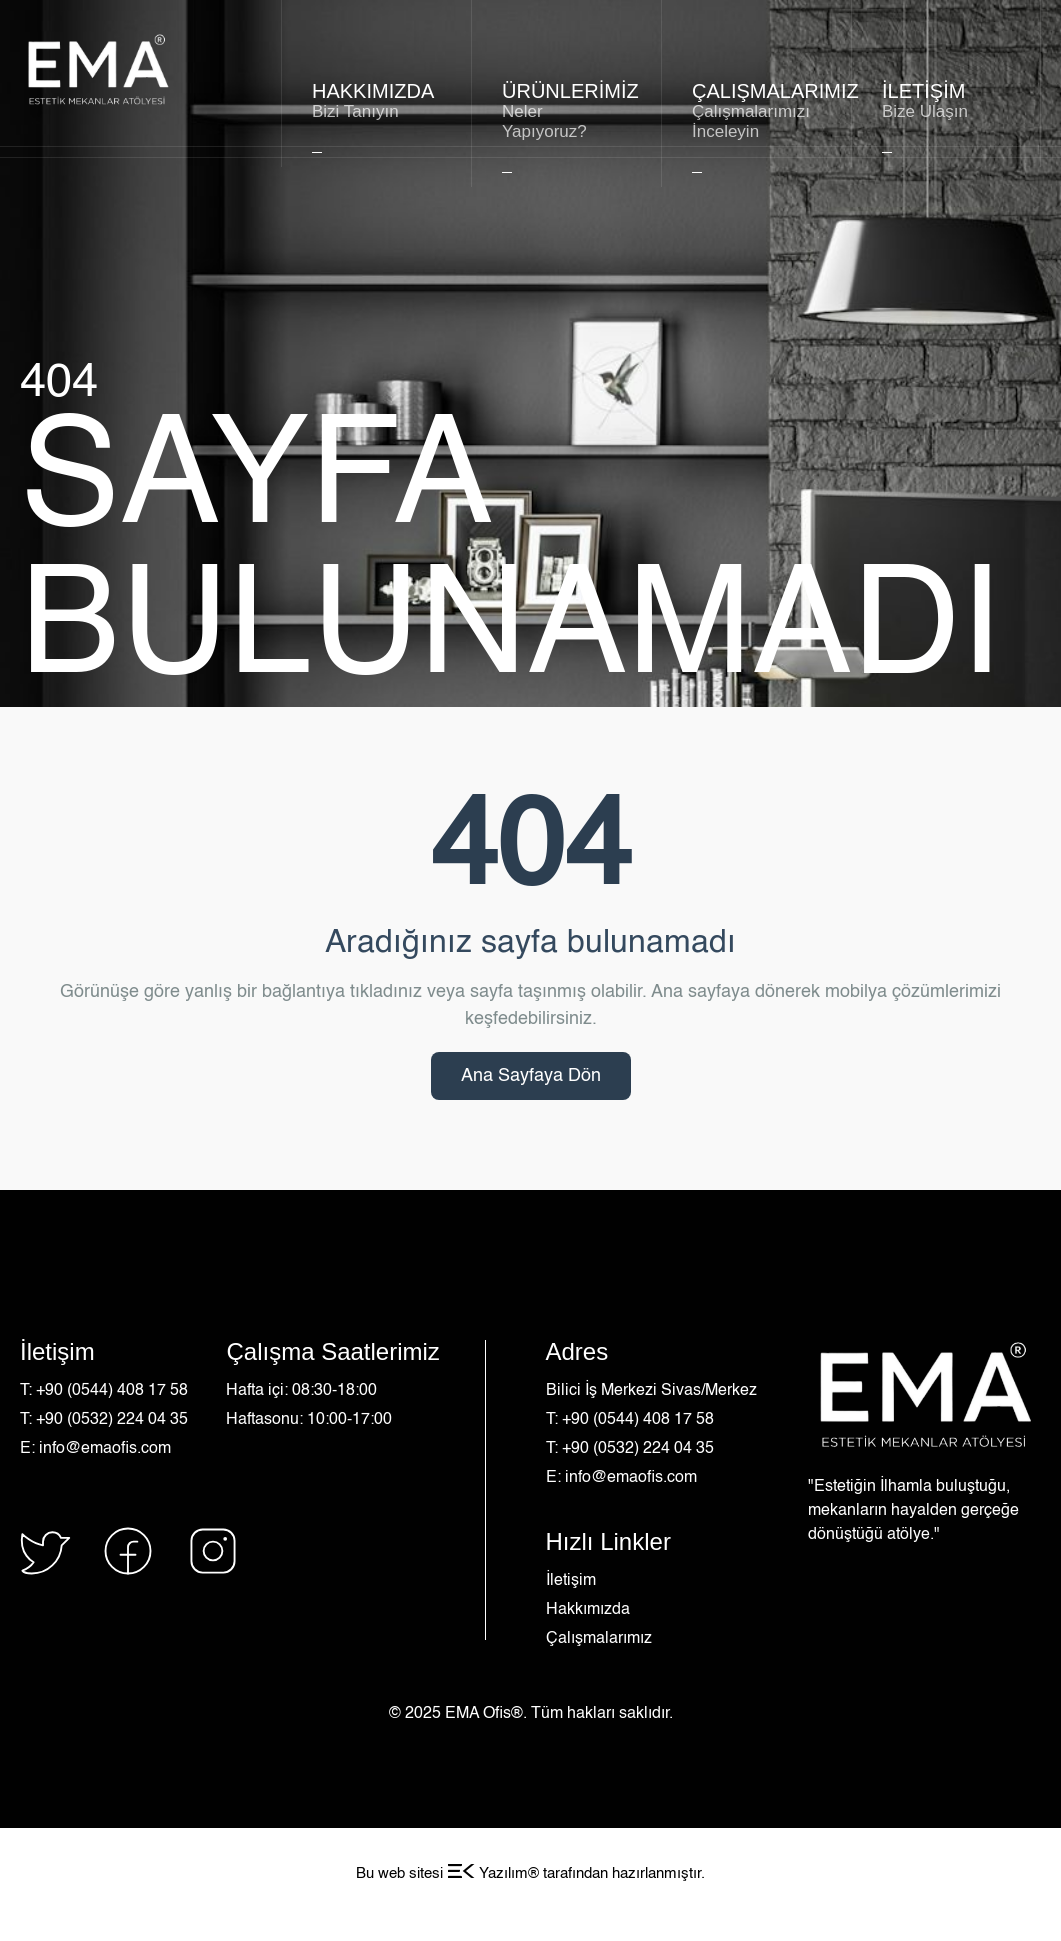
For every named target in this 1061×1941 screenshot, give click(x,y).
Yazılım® (493, 1873)
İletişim (571, 1581)
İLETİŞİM (946, 101)
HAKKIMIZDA (376, 101)
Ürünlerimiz (566, 111)
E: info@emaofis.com (95, 1449)
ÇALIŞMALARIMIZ (756, 111)
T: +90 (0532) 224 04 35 (104, 1420)
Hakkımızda (588, 1610)
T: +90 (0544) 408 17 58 (104, 1391)
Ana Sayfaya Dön (531, 1076)
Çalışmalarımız (599, 1639)
